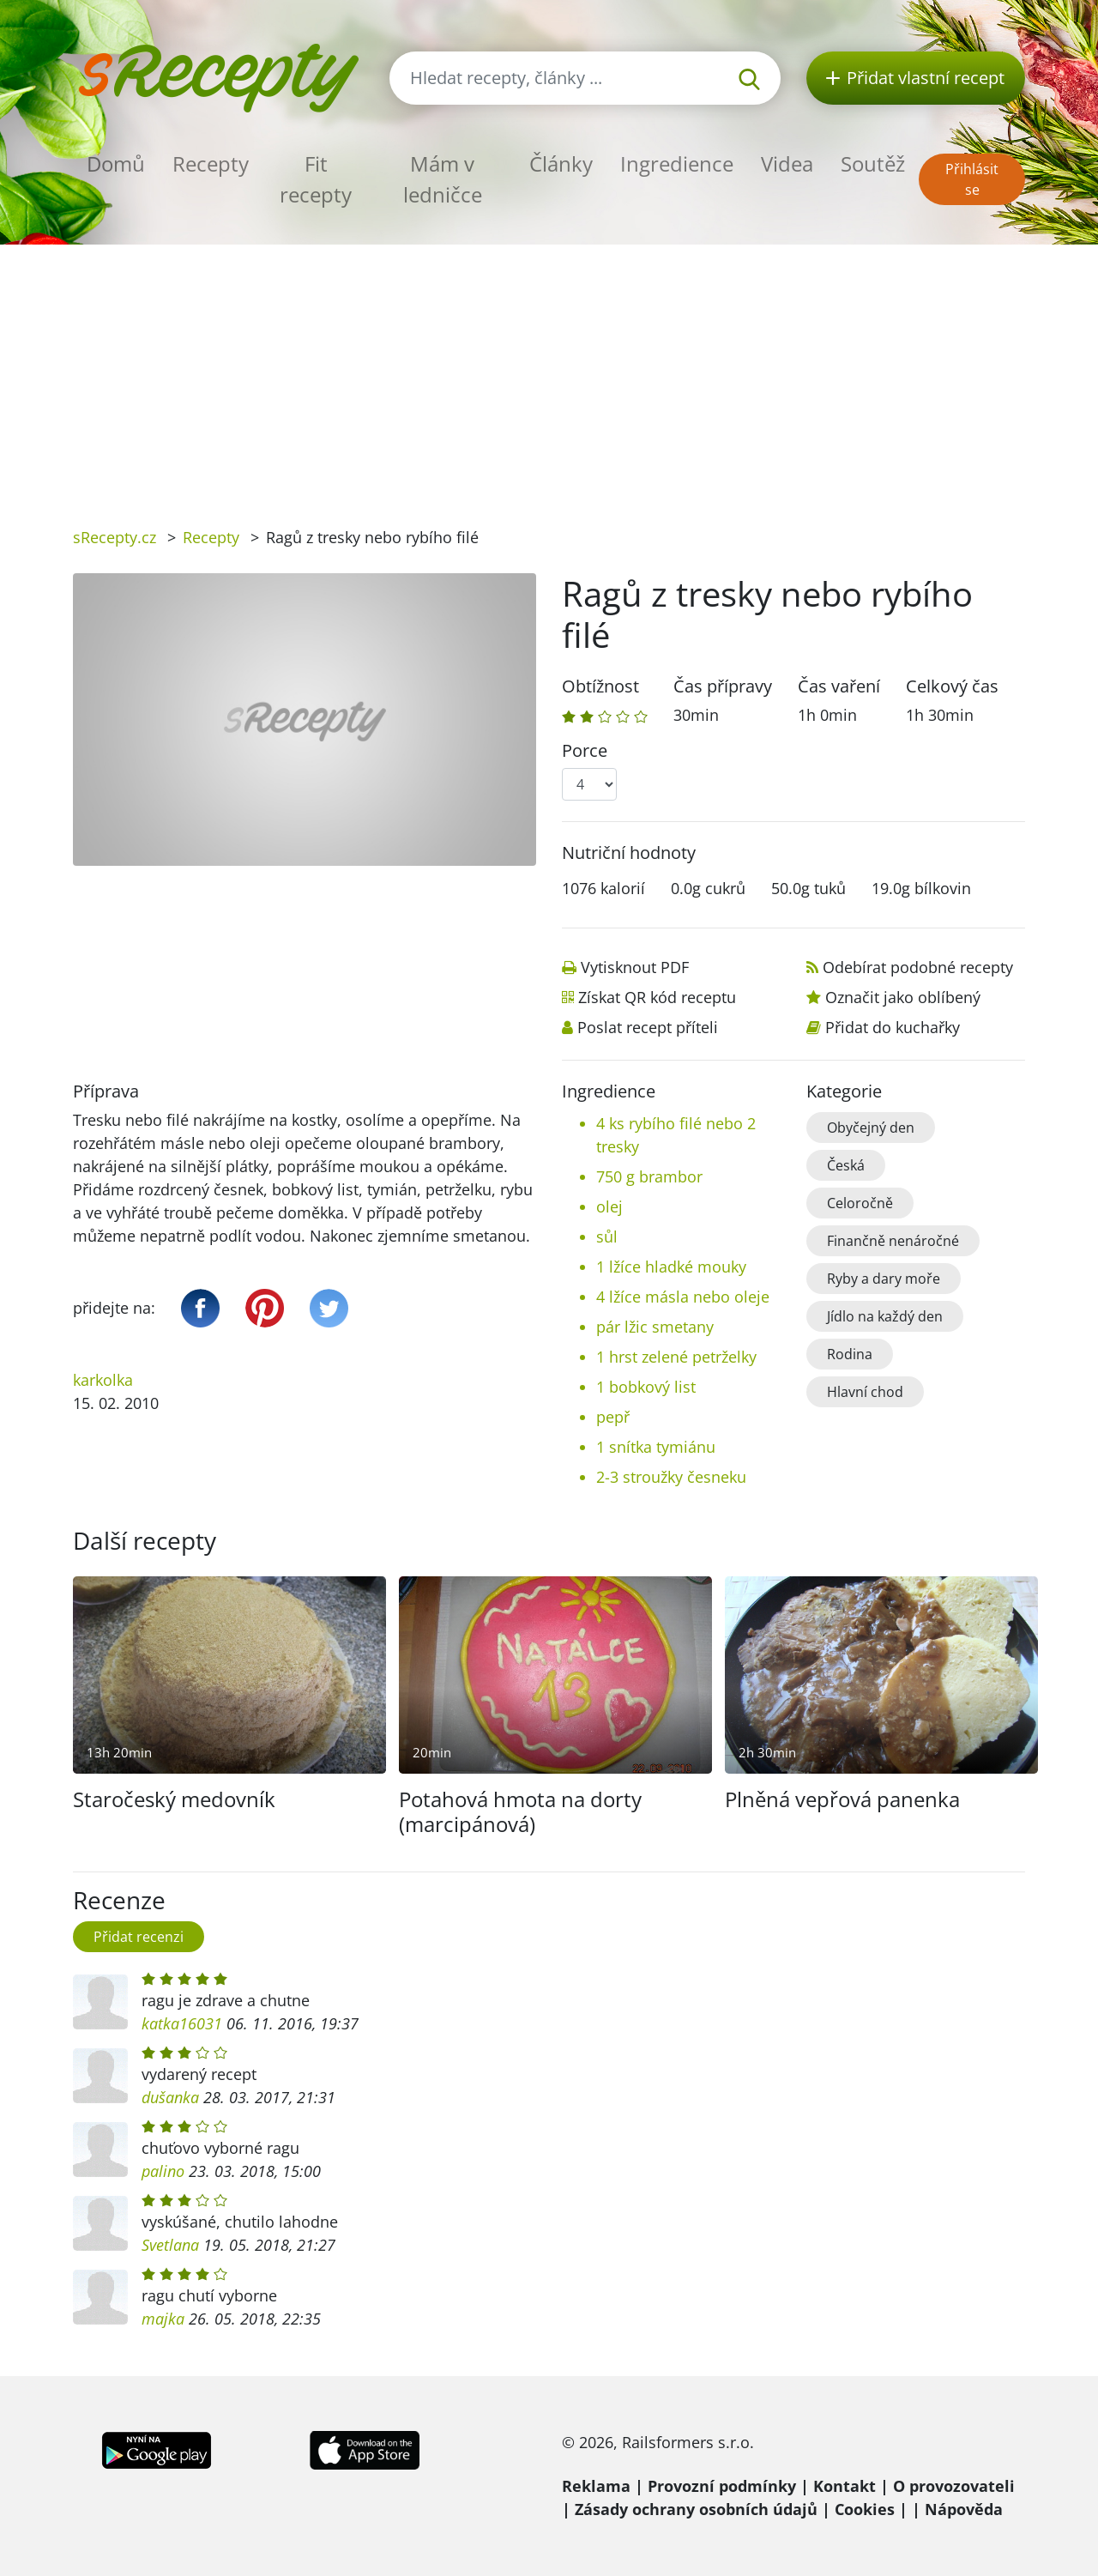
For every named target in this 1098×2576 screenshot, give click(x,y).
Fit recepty (316, 179)
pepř (613, 1416)
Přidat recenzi (139, 1936)
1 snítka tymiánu (655, 1446)
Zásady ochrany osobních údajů (696, 2509)
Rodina (849, 1354)
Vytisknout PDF (635, 967)
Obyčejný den (870, 1127)
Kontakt (844, 2486)
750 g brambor (649, 1176)
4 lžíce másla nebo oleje (682, 1296)
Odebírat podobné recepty (918, 967)
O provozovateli (954, 2486)
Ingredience (676, 163)
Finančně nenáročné (893, 1240)
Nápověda (964, 2509)
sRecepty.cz (114, 537)
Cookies (865, 2509)
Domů (116, 163)
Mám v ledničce (442, 179)
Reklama (596, 2486)
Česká (846, 1165)
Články (561, 163)
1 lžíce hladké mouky (671, 1266)
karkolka (103, 1380)
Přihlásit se (971, 179)
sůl (607, 1236)
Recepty (210, 163)
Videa (787, 163)
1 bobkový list (646, 1386)
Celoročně (860, 1203)
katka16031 (182, 2023)
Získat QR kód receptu (657, 997)
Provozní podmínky (722, 2486)
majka (163, 2318)
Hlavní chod (865, 1391)
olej (609, 1206)
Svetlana (170, 2244)
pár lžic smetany (655, 1326)
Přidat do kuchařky (892, 1027)
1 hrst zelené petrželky (676, 1356)
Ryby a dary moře (883, 1278)
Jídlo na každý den (885, 1316)
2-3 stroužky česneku (671, 1476)
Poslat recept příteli (647, 1027)
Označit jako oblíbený (902, 997)
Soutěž (873, 163)
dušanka (170, 2097)
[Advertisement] (549, 373)
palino (163, 2171)
